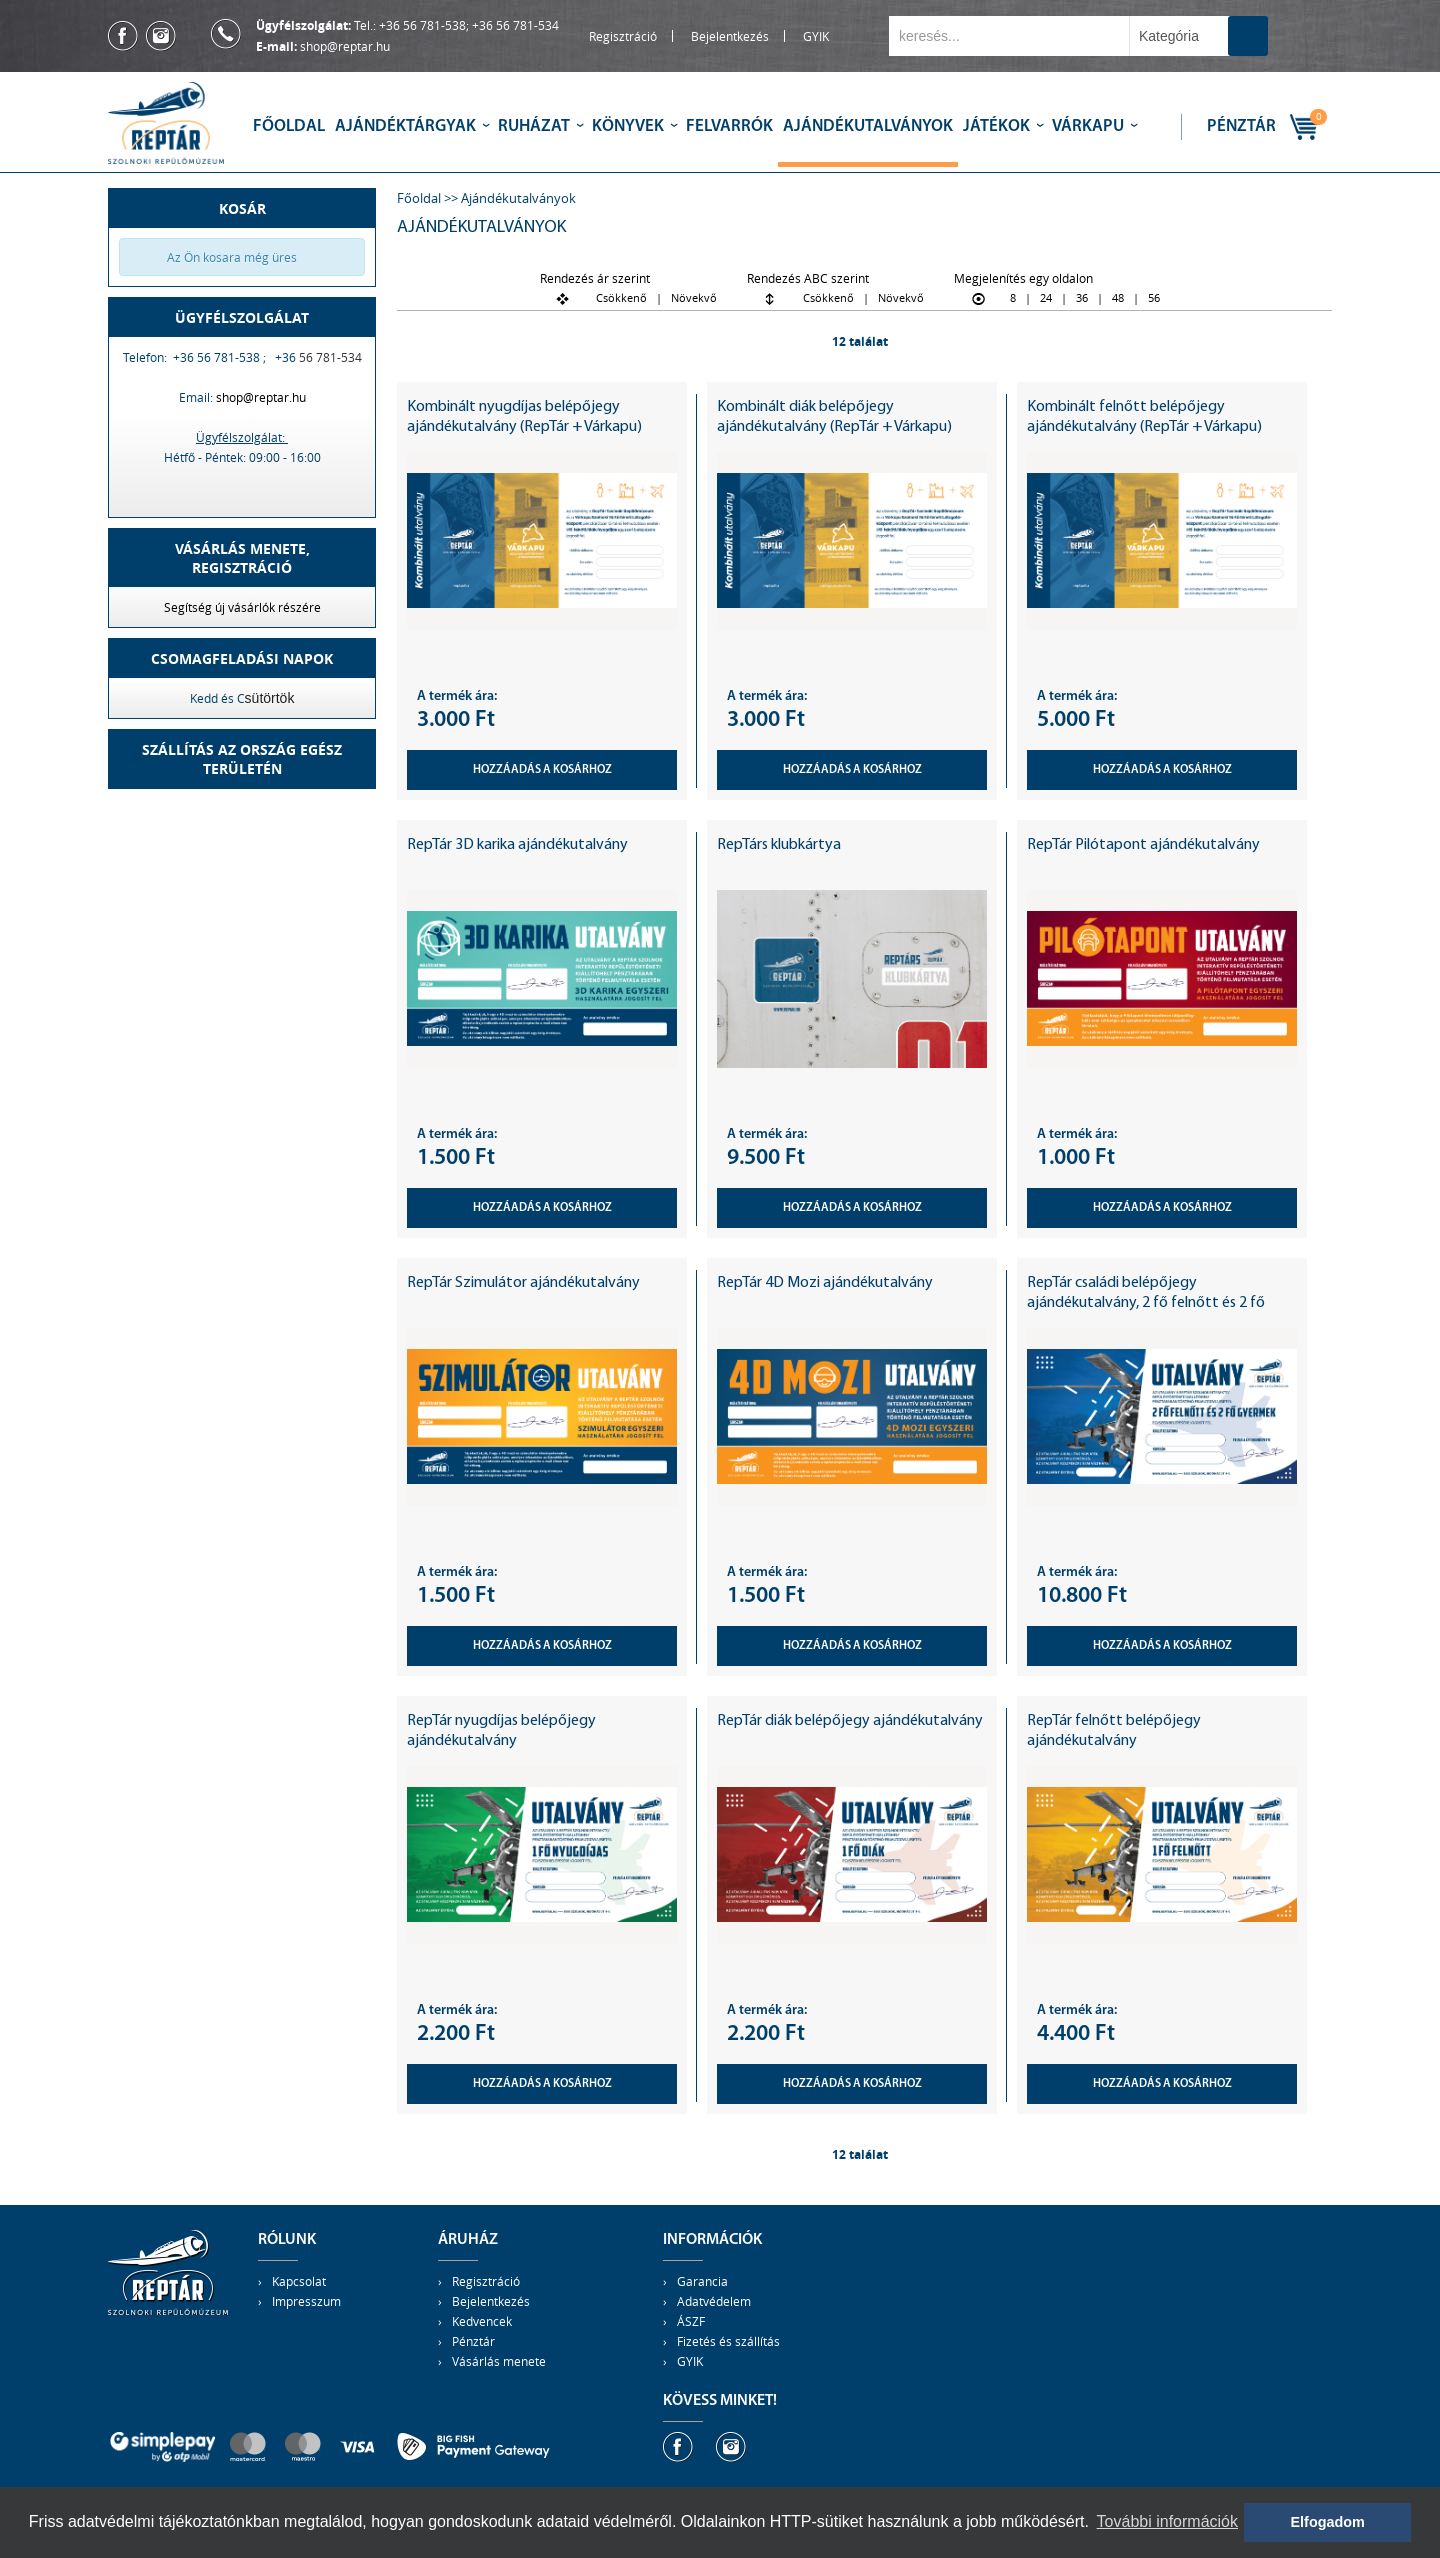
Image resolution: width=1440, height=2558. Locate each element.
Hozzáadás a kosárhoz (542, 770)
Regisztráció (623, 36)
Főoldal (289, 126)
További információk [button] (1167, 2521)
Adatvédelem (714, 2301)
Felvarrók (729, 126)
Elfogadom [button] (1328, 2522)
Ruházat (534, 126)
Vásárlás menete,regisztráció (242, 558)
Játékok (996, 126)
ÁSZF (691, 2321)
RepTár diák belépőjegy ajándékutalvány (850, 1721)
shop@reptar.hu (345, 46)
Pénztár (1241, 126)
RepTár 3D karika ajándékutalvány (517, 845)
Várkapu (1088, 126)
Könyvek (628, 126)
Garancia (702, 2281)
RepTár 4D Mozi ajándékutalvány (825, 1283)
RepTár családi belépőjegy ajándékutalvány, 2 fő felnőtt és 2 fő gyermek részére (1146, 1303)
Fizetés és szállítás (728, 2341)
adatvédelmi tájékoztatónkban (174, 2521)
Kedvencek (482, 2321)
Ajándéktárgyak (405, 126)
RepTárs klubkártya (779, 845)
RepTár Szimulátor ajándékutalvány (523, 1283)
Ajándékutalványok (868, 126)
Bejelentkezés (730, 36)
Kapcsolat (299, 2281)
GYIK (816, 36)
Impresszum (306, 2301)
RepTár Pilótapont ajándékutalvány (1143, 845)
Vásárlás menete (499, 2361)
